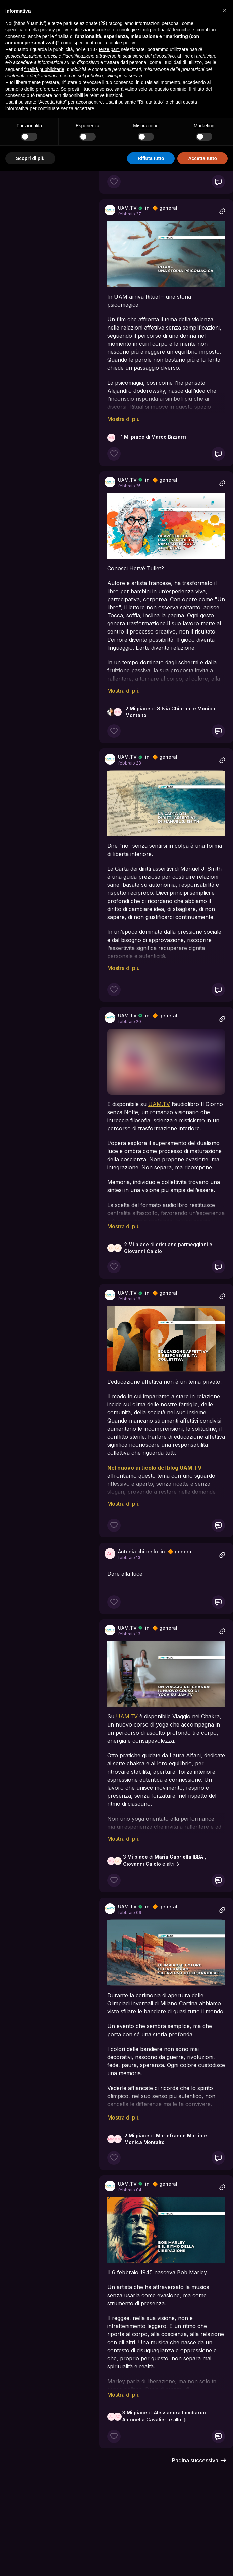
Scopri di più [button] (30, 158)
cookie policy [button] (121, 42)
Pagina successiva (199, 2460)
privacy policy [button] (54, 29)
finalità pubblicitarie (44, 69)
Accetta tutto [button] (202, 158)
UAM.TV (127, 208)
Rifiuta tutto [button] (151, 158)
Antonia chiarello (138, 1551)
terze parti (109, 49)
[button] (224, 10)
